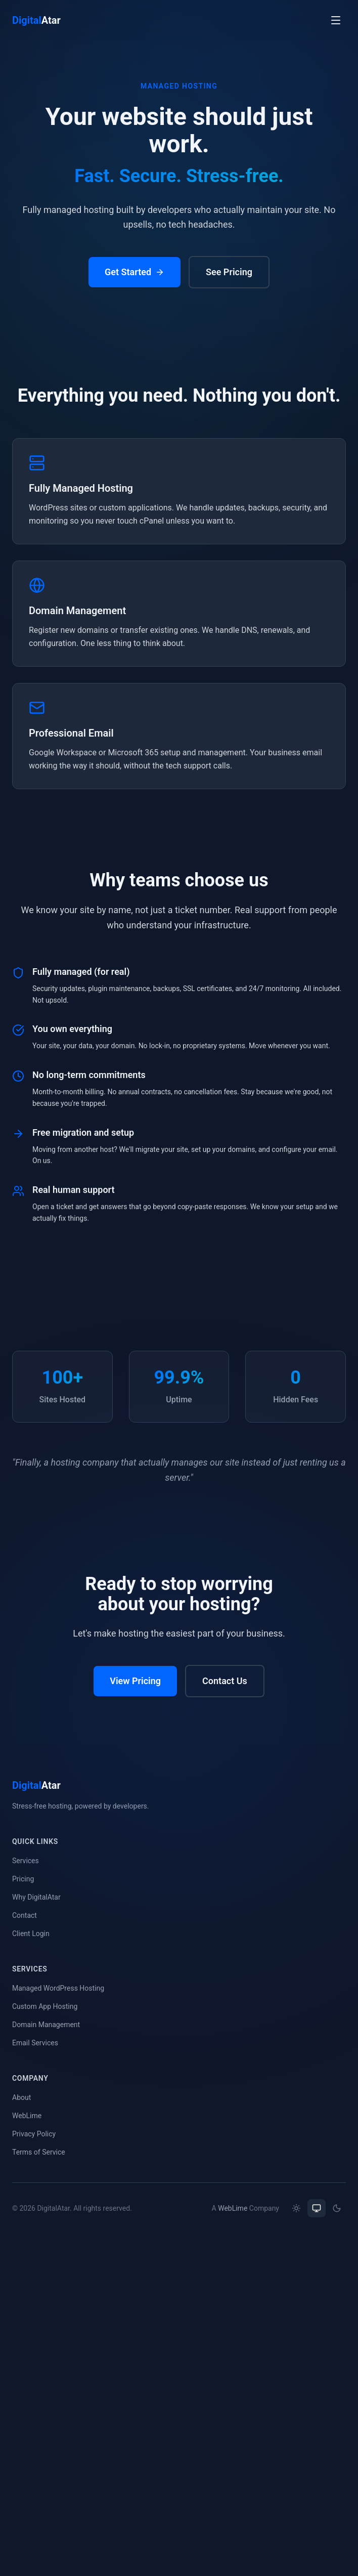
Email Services (35, 2043)
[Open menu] (336, 20)
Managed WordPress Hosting (58, 1988)
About (21, 2097)
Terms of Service (38, 2152)
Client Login (31, 1933)
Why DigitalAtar (36, 1897)
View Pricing (135, 1682)
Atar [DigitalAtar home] (36, 20)
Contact (24, 1915)
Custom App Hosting (44, 2006)
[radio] (296, 2208)
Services (25, 1861)
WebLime (26, 2116)
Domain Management (46, 2025)
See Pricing (229, 272)
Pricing (23, 1879)
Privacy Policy (34, 2134)
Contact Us (224, 1682)
